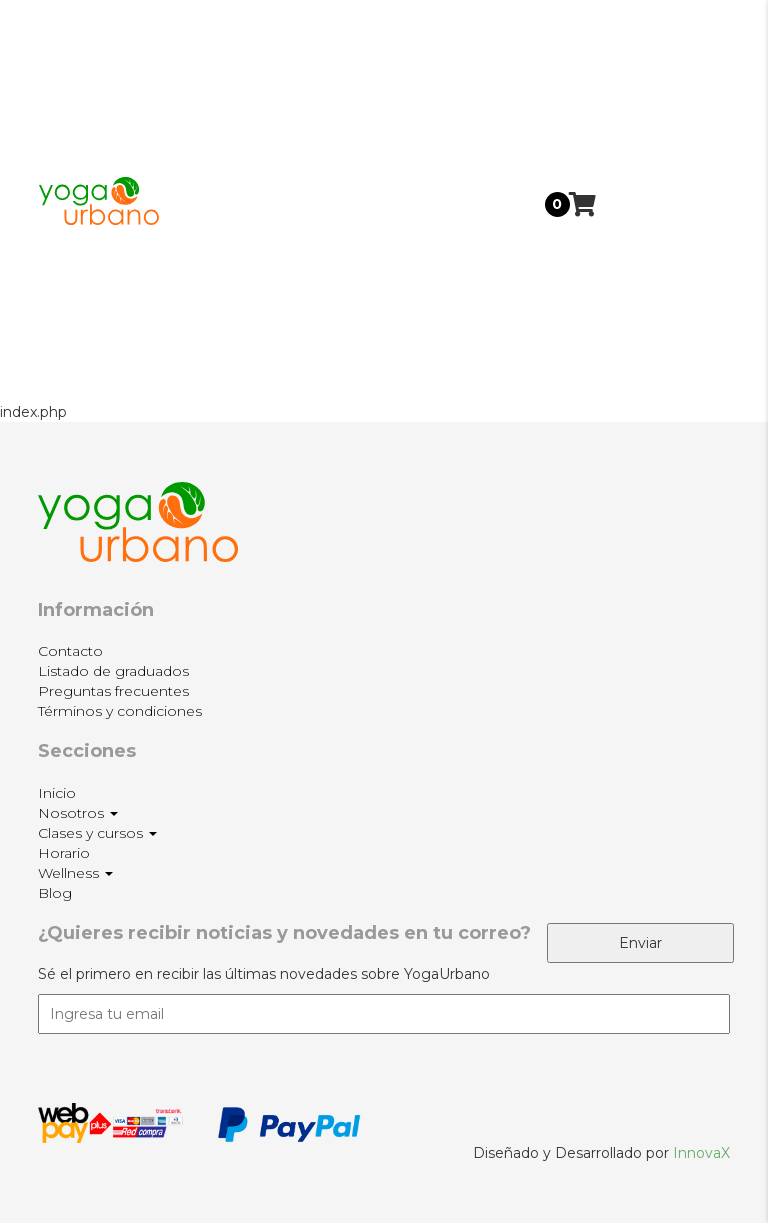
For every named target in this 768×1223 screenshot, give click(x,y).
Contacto (70, 651)
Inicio (641, 46)
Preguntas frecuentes (113, 691)
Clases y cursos (653, 176)
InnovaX (701, 1153)
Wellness (655, 293)
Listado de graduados (113, 671)
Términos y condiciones (120, 711)
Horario (648, 236)
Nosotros (656, 103)
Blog (638, 356)
